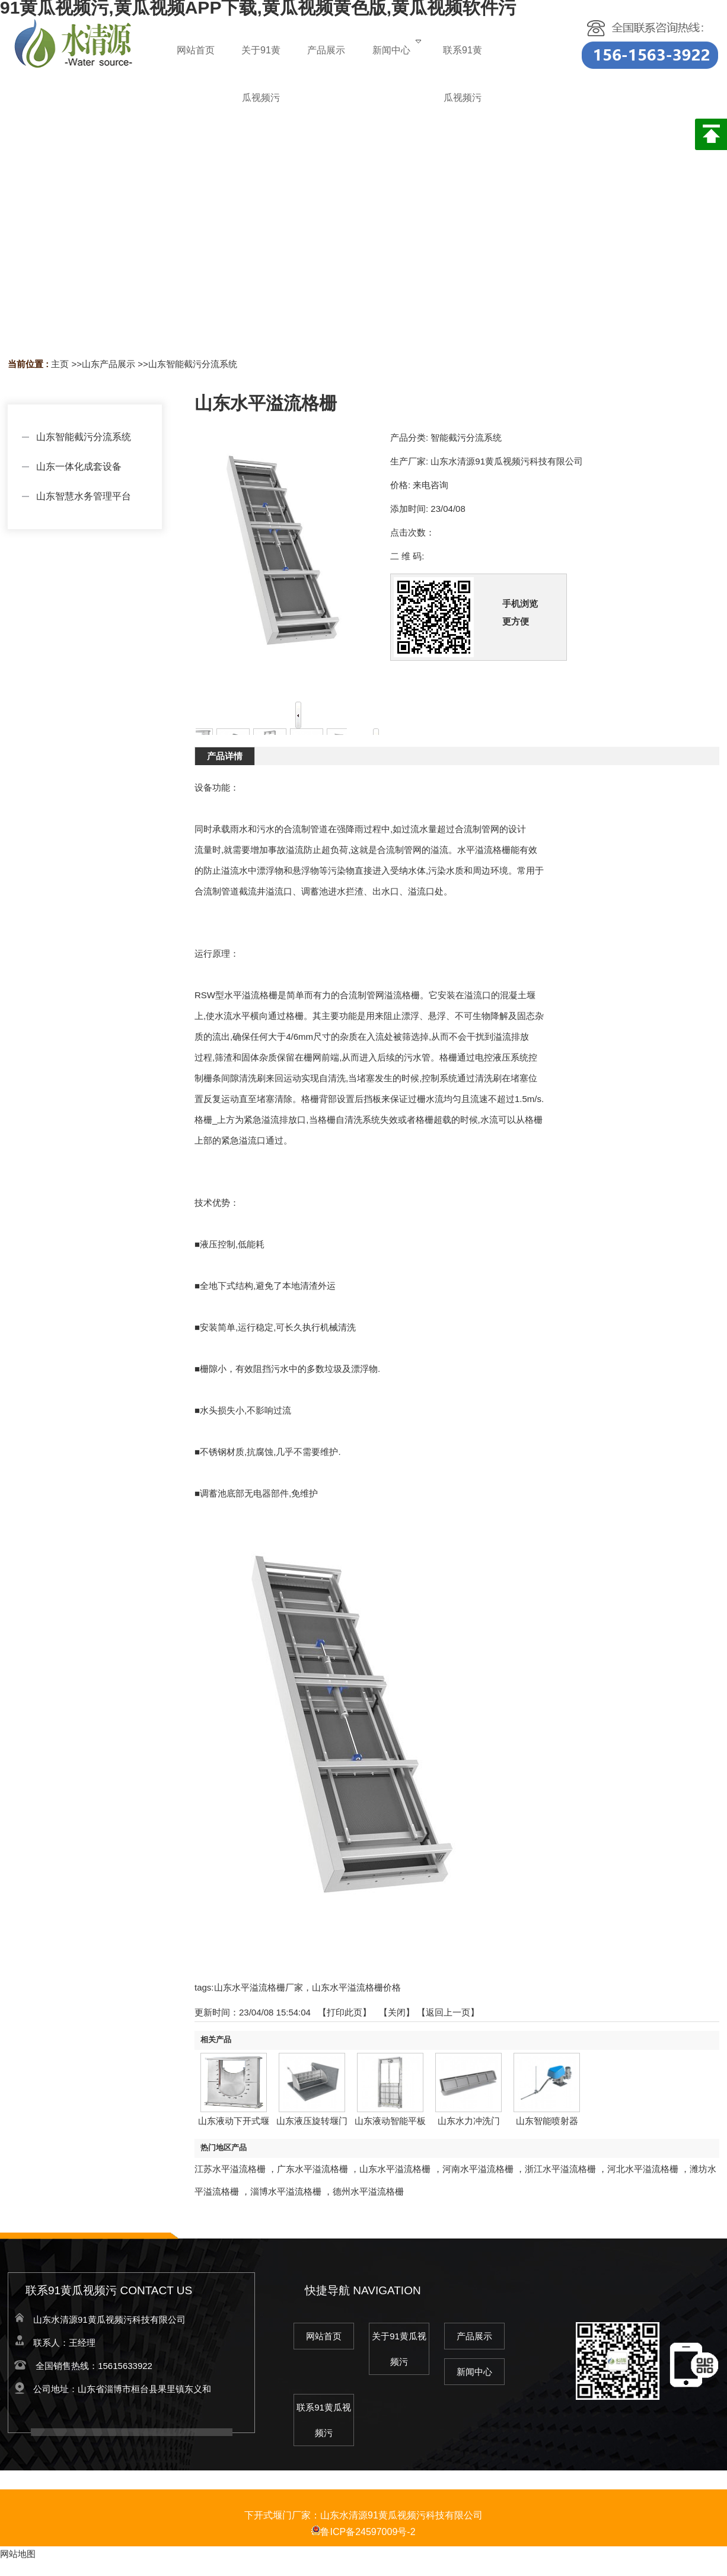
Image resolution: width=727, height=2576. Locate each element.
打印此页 (344, 2012)
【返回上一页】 (448, 2012)
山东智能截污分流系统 (192, 364)
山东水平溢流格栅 (395, 2169)
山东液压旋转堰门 (311, 2121)
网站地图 (18, 2554)
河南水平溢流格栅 (478, 2169)
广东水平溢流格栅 (312, 2169)
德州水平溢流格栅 (368, 2191)
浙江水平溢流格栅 (560, 2169)
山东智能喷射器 (547, 2121)
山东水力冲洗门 (469, 2121)
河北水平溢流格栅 (642, 2169)
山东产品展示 (108, 364)
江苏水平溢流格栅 (230, 2169)
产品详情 (225, 756)
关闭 (397, 2012)
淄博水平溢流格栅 (285, 2191)
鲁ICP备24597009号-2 (363, 2532)
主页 (60, 364)
